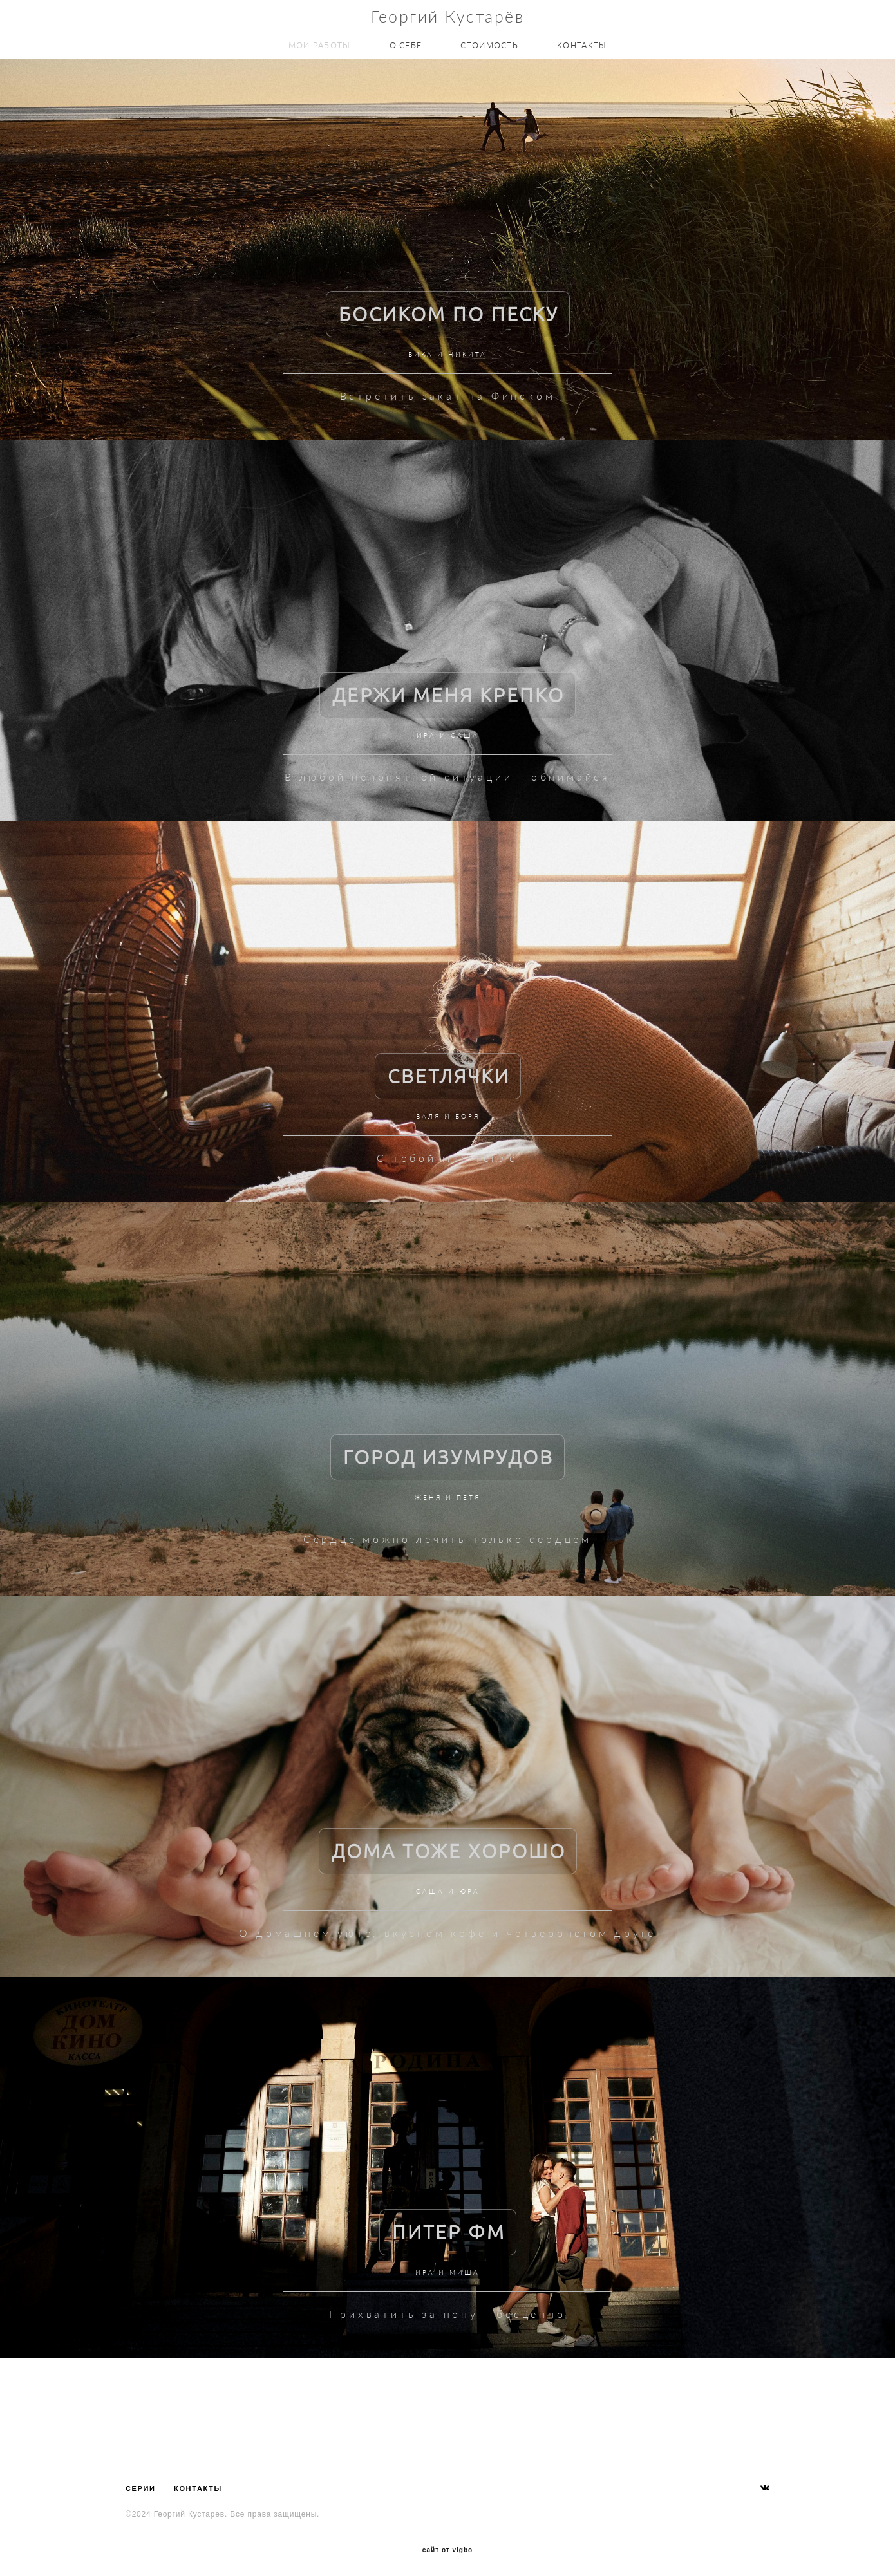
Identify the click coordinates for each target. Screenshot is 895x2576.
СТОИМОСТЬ (489, 43)
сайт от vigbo (447, 2546)
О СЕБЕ (406, 43)
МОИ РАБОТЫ (319, 43)
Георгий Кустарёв (447, 14)
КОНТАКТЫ (582, 43)
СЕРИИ (141, 2484)
